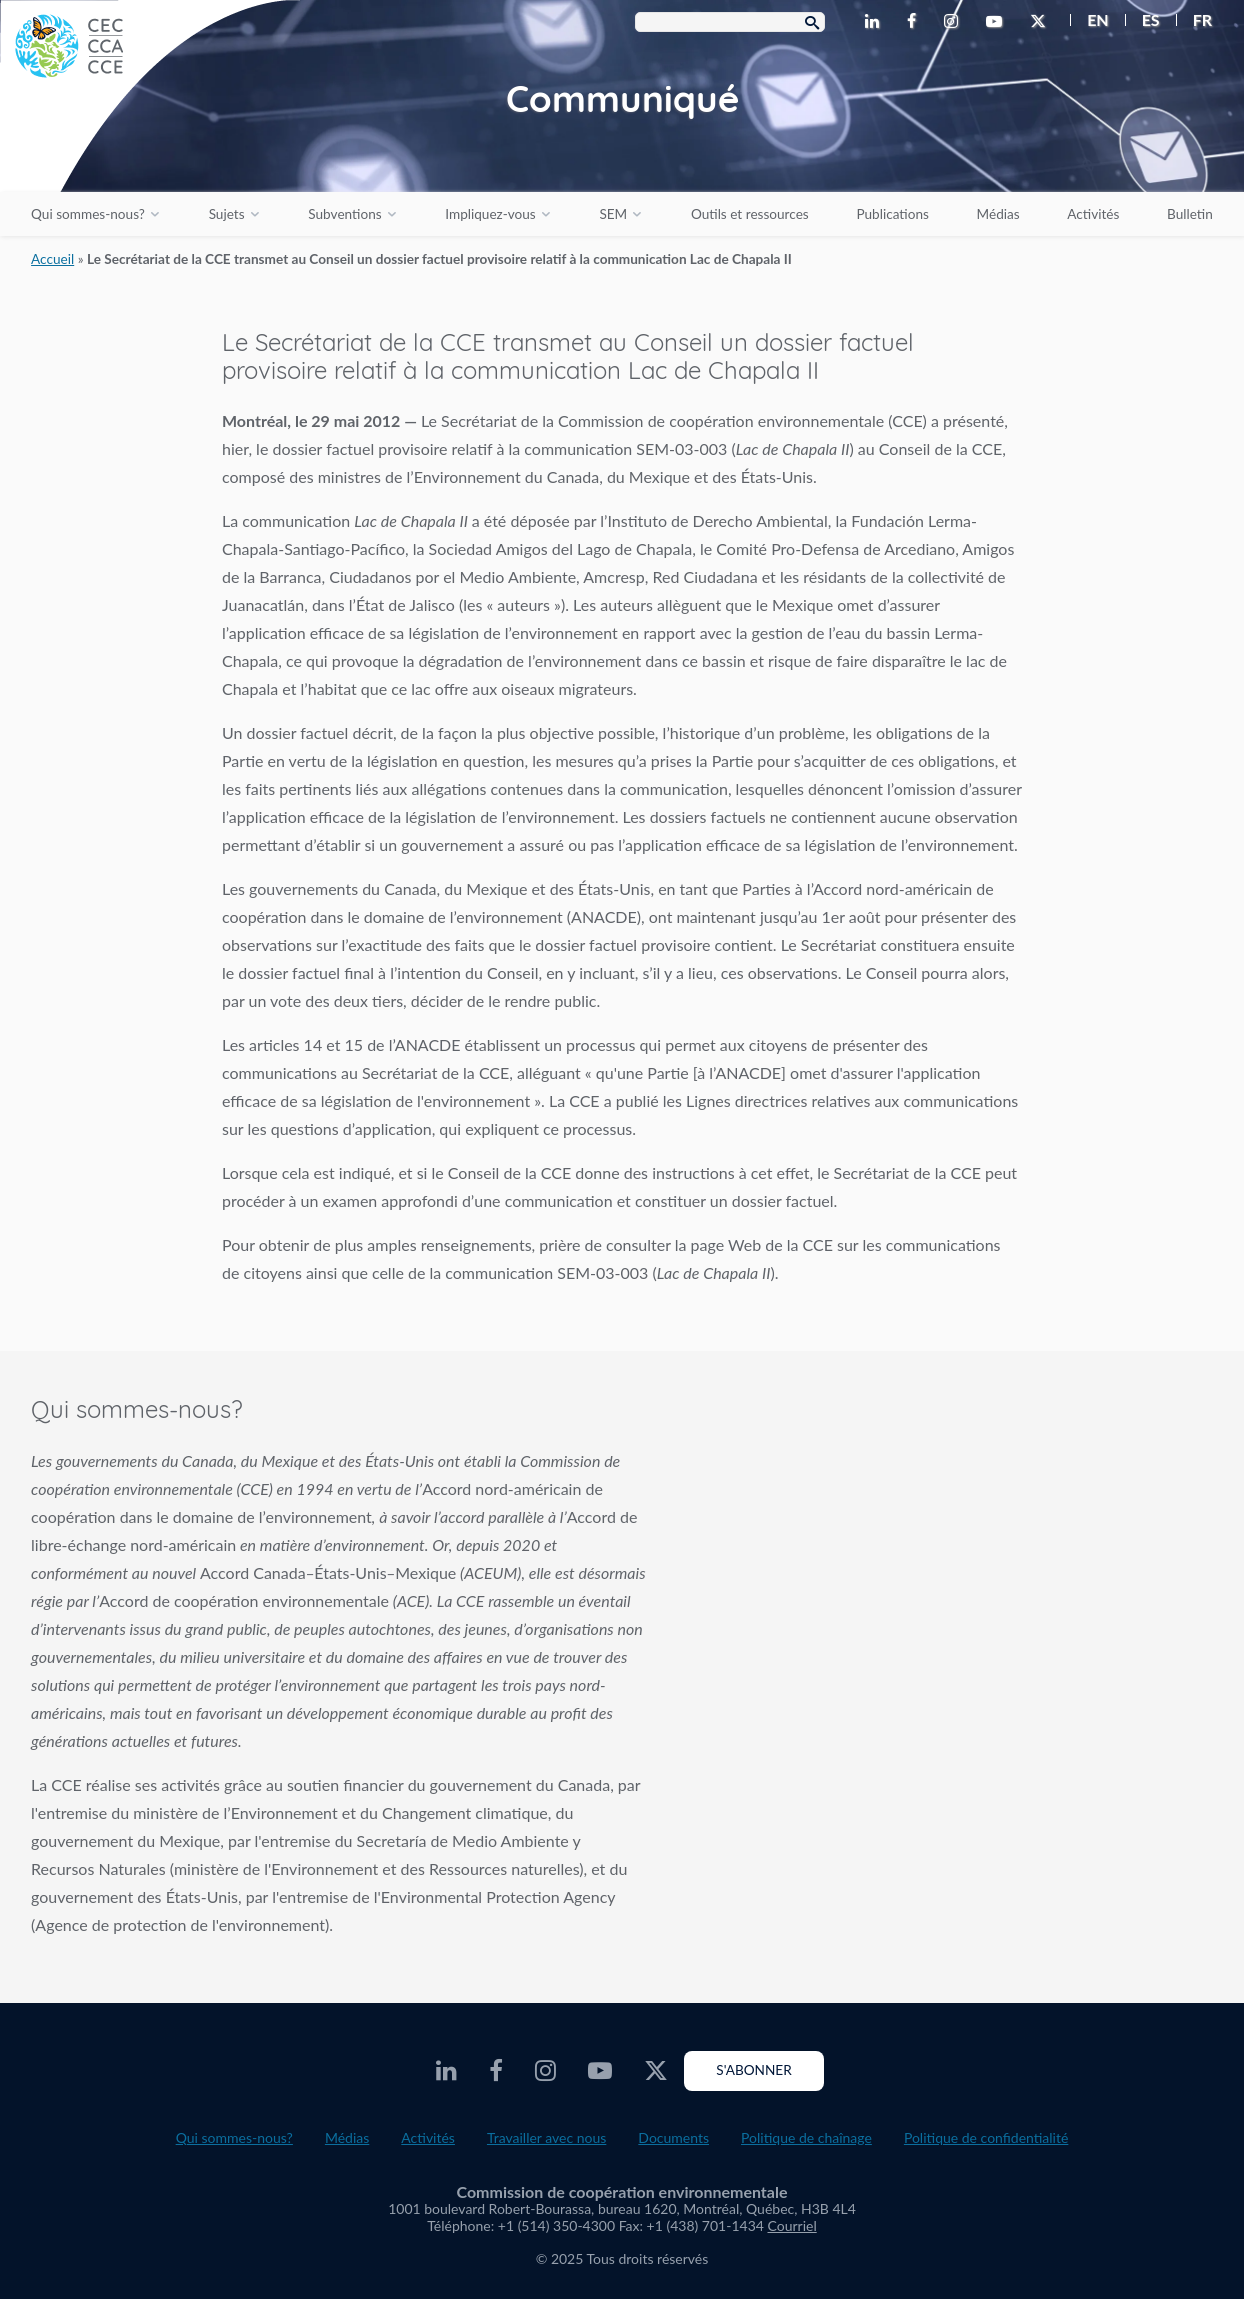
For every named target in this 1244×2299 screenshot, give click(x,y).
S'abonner (753, 2070)
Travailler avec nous (546, 2137)
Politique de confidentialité (986, 2137)
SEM (613, 214)
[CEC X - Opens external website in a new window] (1042, 22)
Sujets (227, 214)
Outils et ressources (750, 214)
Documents (673, 2137)
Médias (998, 214)
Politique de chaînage (806, 2137)
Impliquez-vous (490, 214)
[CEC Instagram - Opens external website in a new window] (955, 22)
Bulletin (1190, 214)
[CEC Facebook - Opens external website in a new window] (915, 22)
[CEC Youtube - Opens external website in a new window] (998, 22)
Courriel (792, 2225)
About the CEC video (953, 1551)
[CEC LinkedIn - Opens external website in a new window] (876, 22)
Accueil (52, 259)
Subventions (344, 214)
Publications (892, 214)
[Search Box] (730, 22)
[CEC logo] (150, 150)
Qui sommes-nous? (88, 214)
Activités (1093, 214)
